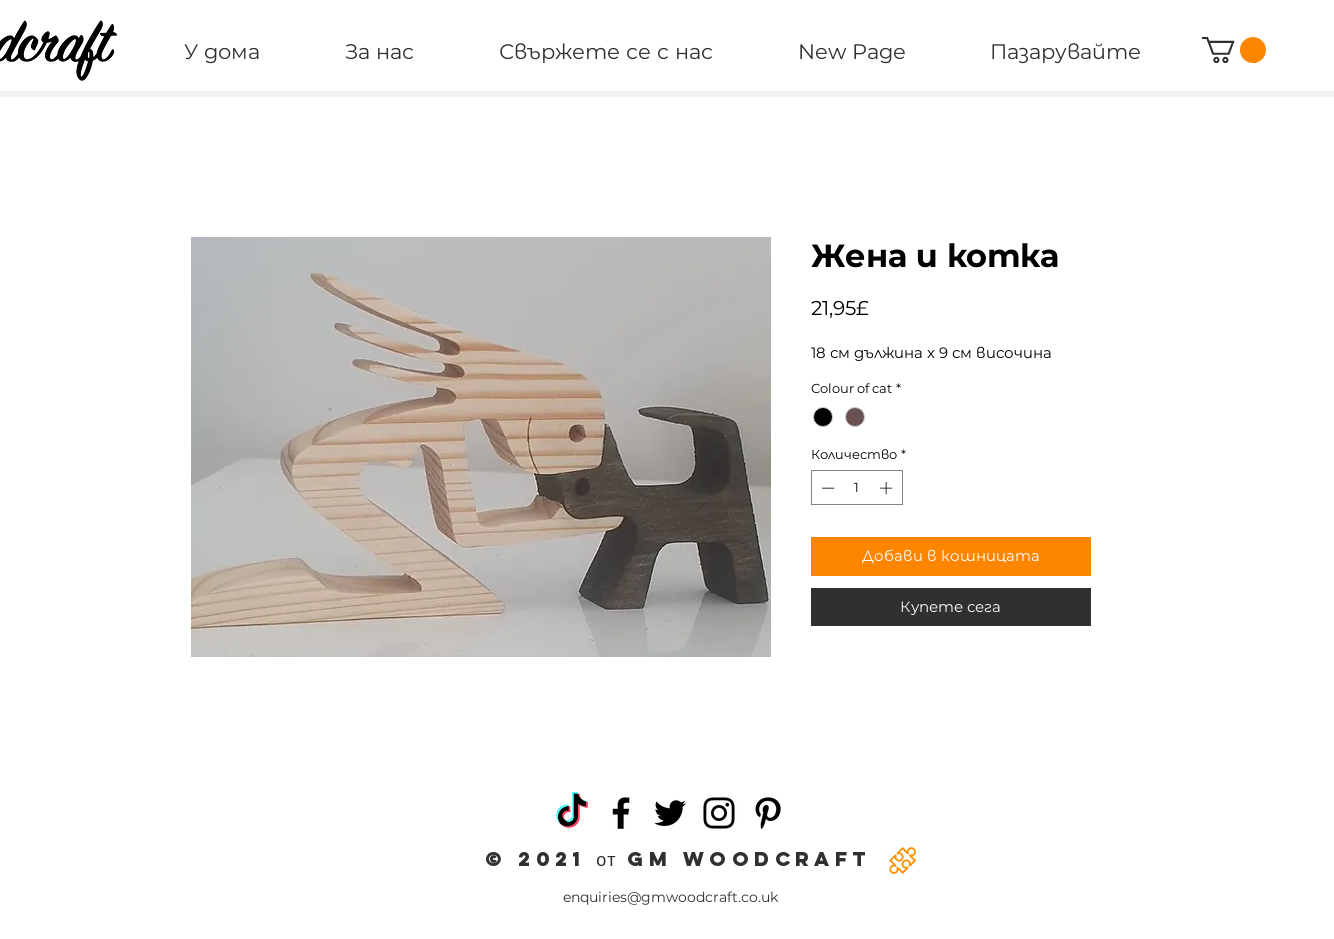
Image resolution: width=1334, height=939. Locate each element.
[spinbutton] (856, 488)
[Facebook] (621, 813)
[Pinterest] (768, 813)
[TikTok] (572, 813)
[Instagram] (719, 813)
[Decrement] (826, 488)
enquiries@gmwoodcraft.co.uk (670, 897)
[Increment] (888, 488)
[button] (1234, 50)
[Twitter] (670, 813)
